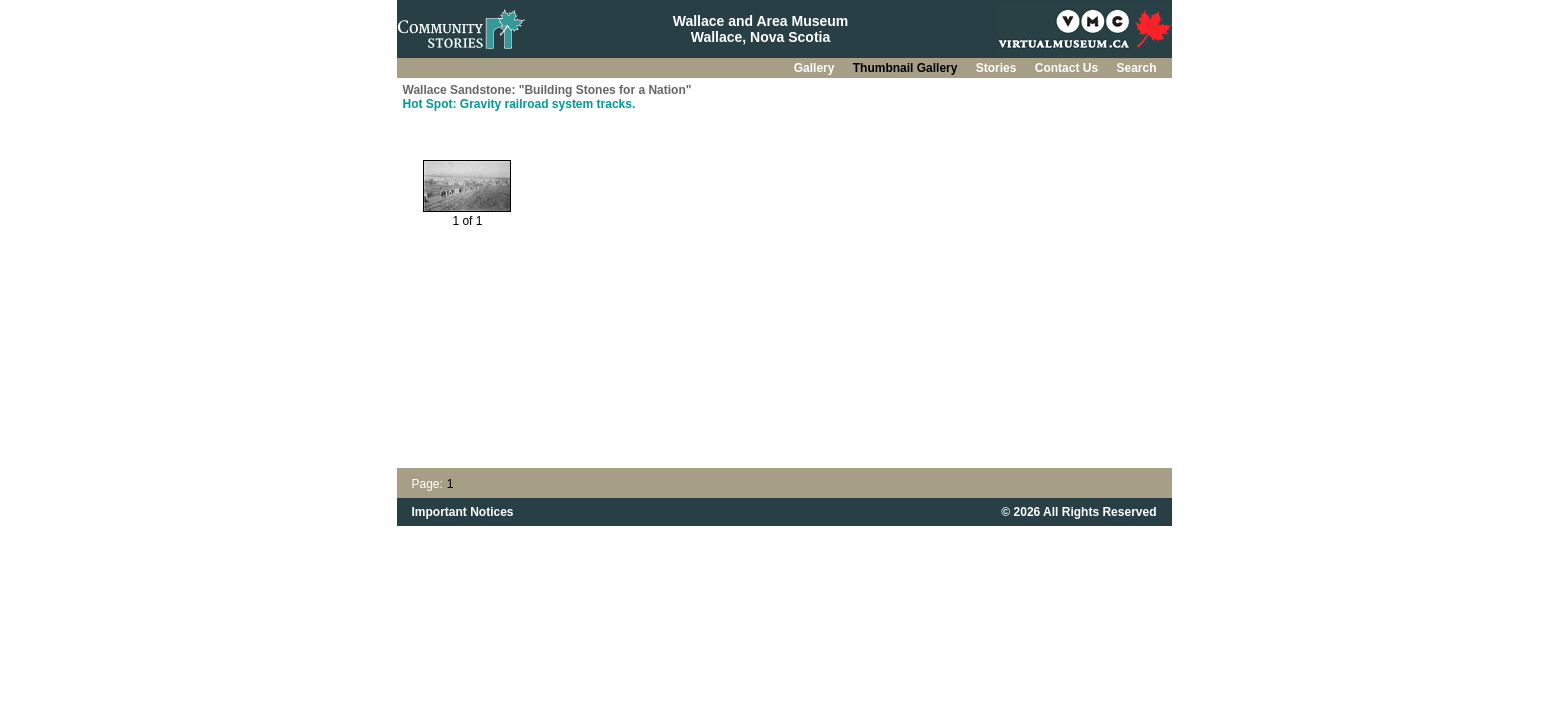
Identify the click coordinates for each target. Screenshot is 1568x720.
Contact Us (1068, 68)
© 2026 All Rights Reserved (1078, 512)
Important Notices (463, 512)
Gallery (816, 68)
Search (1136, 68)
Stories (998, 68)
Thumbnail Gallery (907, 68)
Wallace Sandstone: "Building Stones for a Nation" (547, 90)
